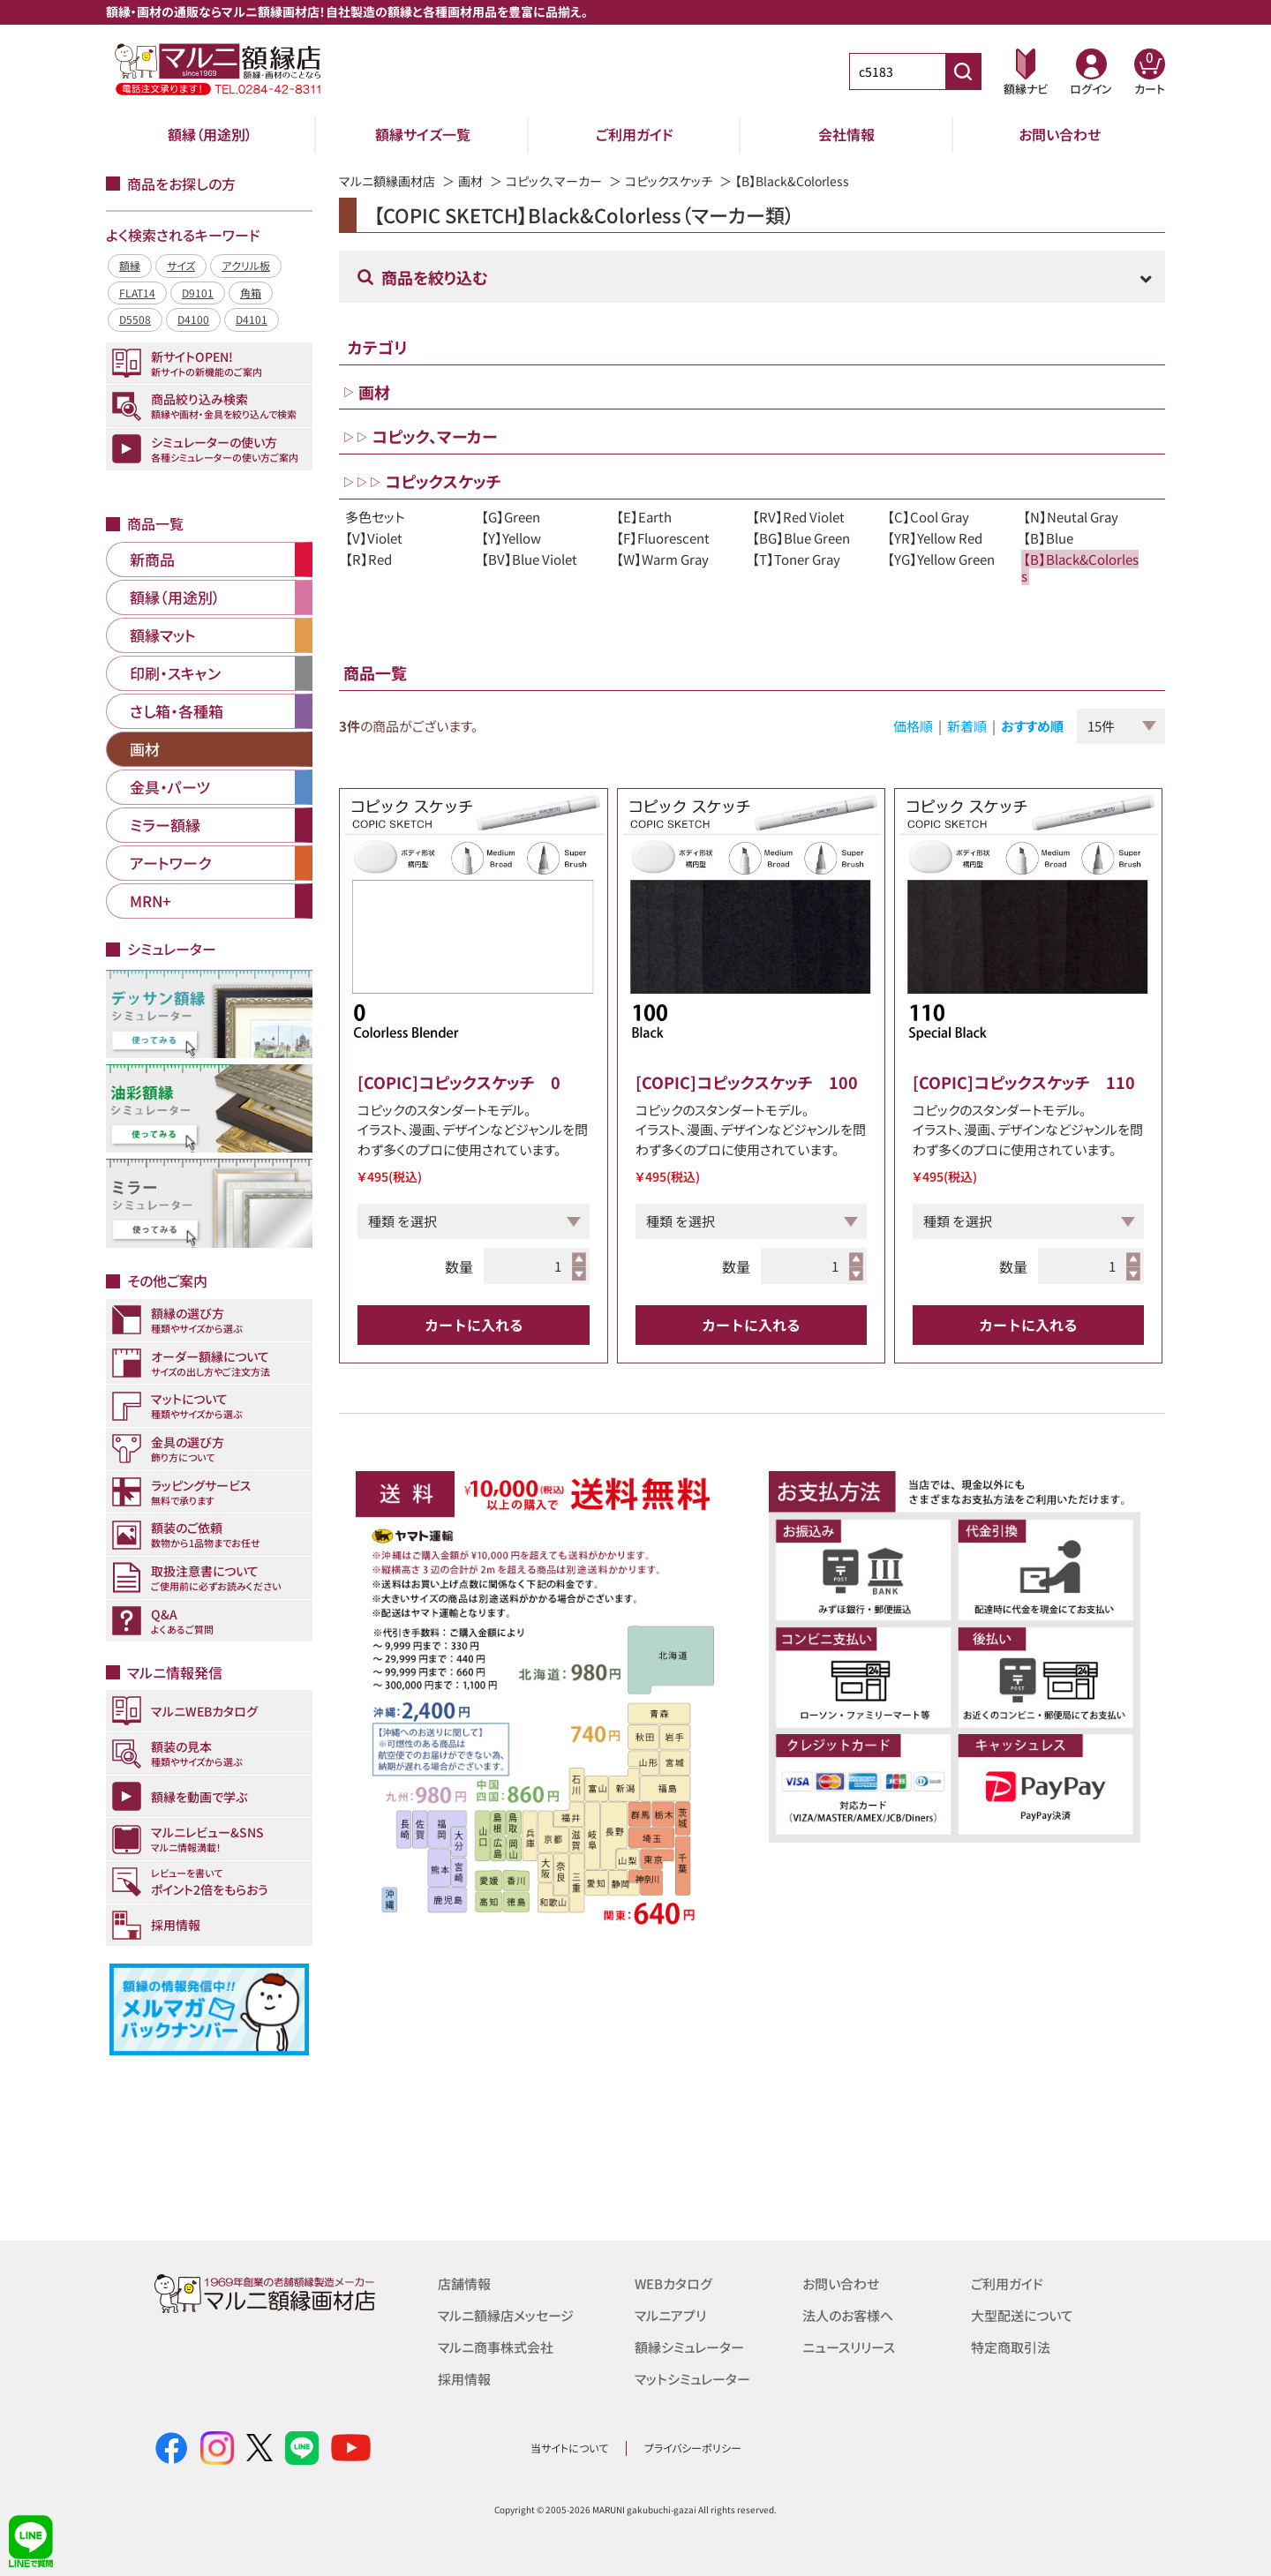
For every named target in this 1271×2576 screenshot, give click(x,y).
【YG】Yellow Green (941, 559)
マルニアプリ (670, 2315)
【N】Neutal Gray (1070, 516)
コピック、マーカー (554, 181)
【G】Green (510, 516)
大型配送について (1022, 2315)
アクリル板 (246, 265)
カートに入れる (474, 1324)
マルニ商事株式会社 (495, 2347)
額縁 (129, 265)
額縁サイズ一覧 (422, 134)
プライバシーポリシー (692, 2447)
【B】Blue (1048, 538)
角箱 (250, 292)
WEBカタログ (673, 2283)
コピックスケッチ (668, 181)
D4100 (193, 319)
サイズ (181, 265)
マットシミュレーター (692, 2378)
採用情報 (464, 2378)
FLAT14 (137, 292)
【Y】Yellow (511, 538)
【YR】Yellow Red (934, 538)
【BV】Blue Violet (529, 559)
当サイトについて (569, 2447)
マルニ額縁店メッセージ (506, 2315)
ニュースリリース (848, 2347)
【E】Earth (644, 516)
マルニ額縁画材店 (387, 181)
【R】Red (368, 559)
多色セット (375, 516)
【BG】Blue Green (801, 538)
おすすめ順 (1032, 726)
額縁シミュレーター (689, 2347)
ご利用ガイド (634, 134)
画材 (470, 181)
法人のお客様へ (847, 2315)
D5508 (135, 319)
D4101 (251, 319)
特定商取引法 (1010, 2347)
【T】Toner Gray (796, 559)
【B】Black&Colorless (1080, 567)
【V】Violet (373, 538)
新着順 (967, 726)
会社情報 (846, 134)
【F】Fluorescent (663, 538)
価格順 (913, 726)
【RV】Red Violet (798, 516)
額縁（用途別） (210, 134)
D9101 (198, 292)
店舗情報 (464, 2283)
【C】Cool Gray (928, 516)
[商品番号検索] (963, 71)
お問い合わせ (1060, 134)
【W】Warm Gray (662, 559)
